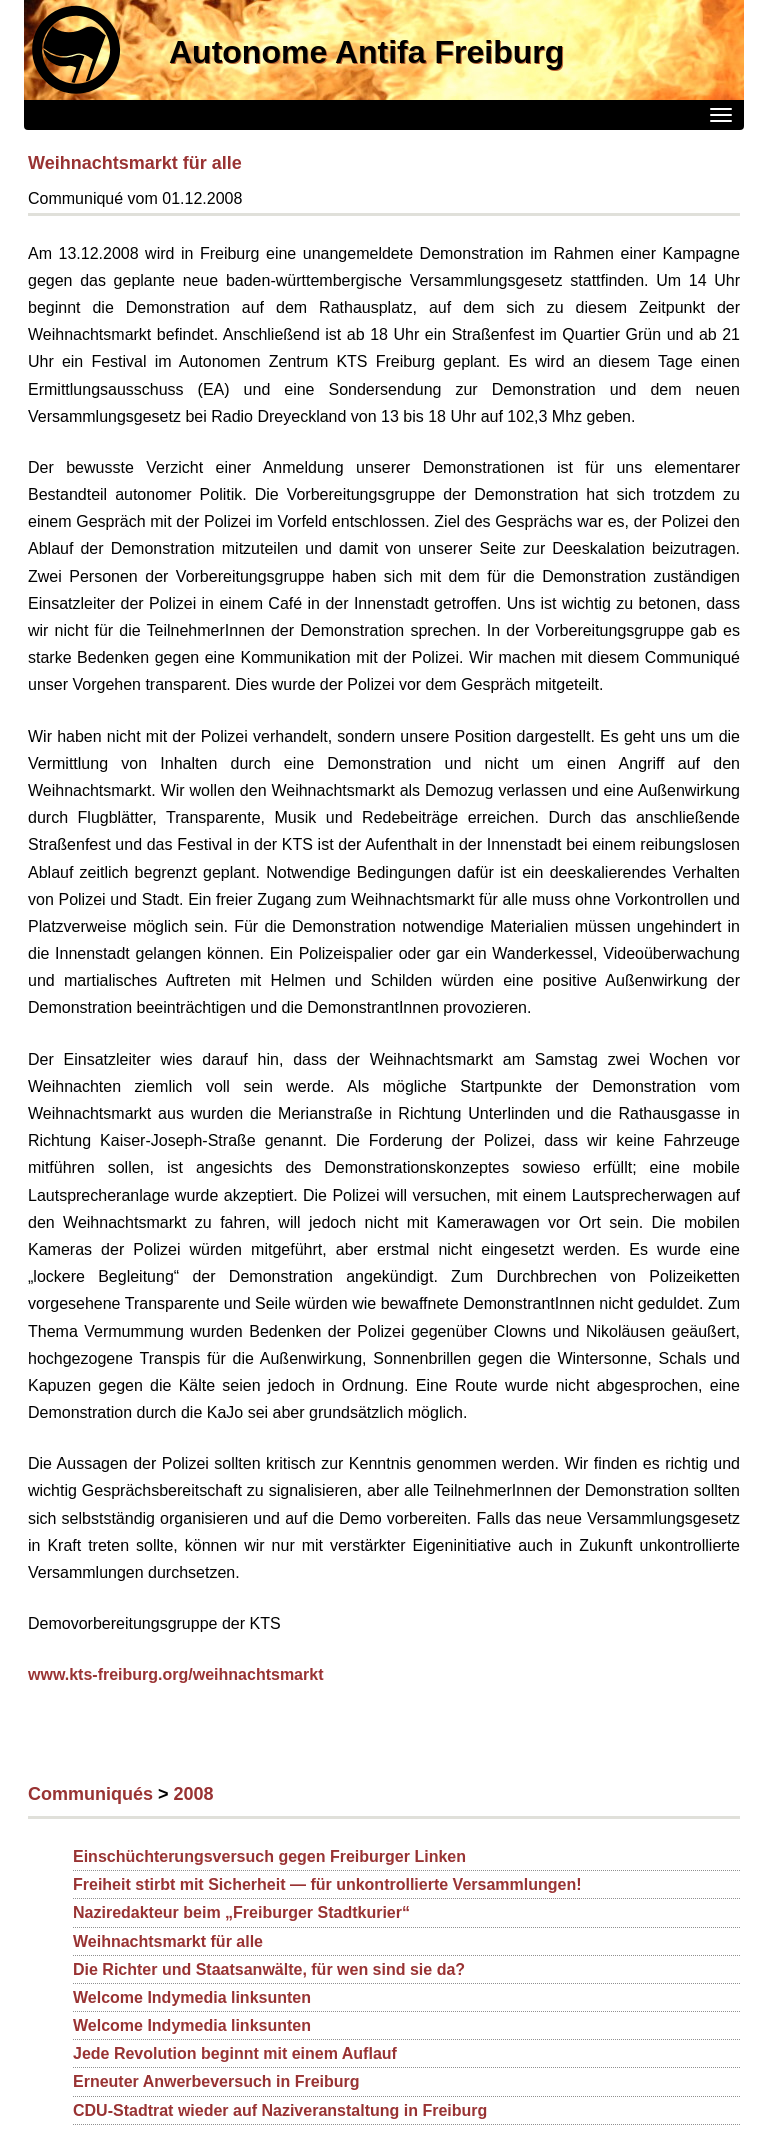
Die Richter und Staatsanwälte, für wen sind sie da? (269, 1969)
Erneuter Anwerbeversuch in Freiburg (216, 2081)
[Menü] (721, 115)
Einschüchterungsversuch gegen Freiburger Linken (269, 1856)
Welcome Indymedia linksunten (192, 1997)
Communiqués (90, 1794)
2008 (194, 1794)
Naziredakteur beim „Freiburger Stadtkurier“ (241, 1912)
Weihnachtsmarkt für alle (135, 163)
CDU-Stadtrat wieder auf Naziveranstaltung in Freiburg (280, 2110)
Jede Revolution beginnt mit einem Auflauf (235, 2053)
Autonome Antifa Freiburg (366, 52)
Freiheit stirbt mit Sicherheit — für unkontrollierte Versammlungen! (327, 1884)
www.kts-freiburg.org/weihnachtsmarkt (175, 1674)
